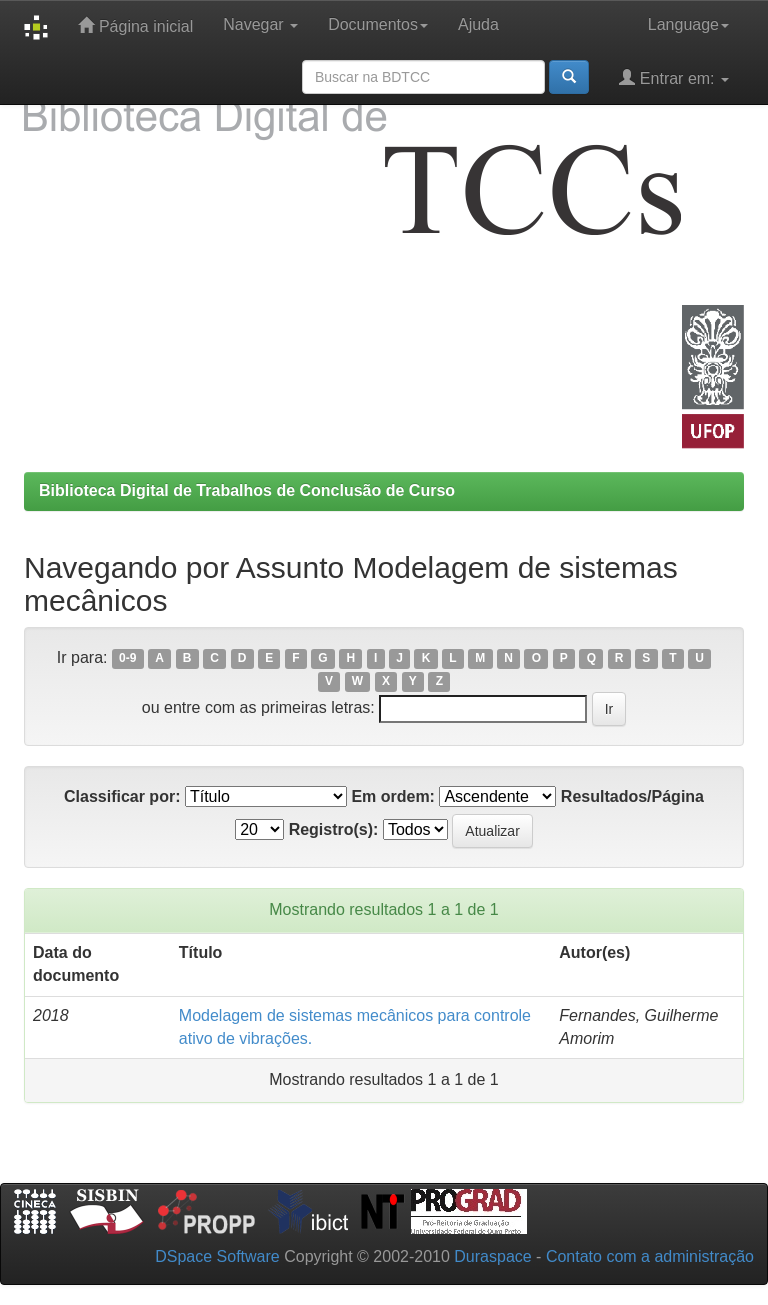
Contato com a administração (650, 1256)
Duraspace (492, 1256)
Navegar (260, 24)
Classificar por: (122, 796)
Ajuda (478, 24)
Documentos (378, 24)
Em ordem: (393, 796)
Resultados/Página (632, 796)
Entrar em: (674, 77)
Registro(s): (334, 829)
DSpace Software (217, 1256)
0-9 (127, 659)
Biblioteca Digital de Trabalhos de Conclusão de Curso (247, 490)
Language (688, 24)
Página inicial (135, 25)
